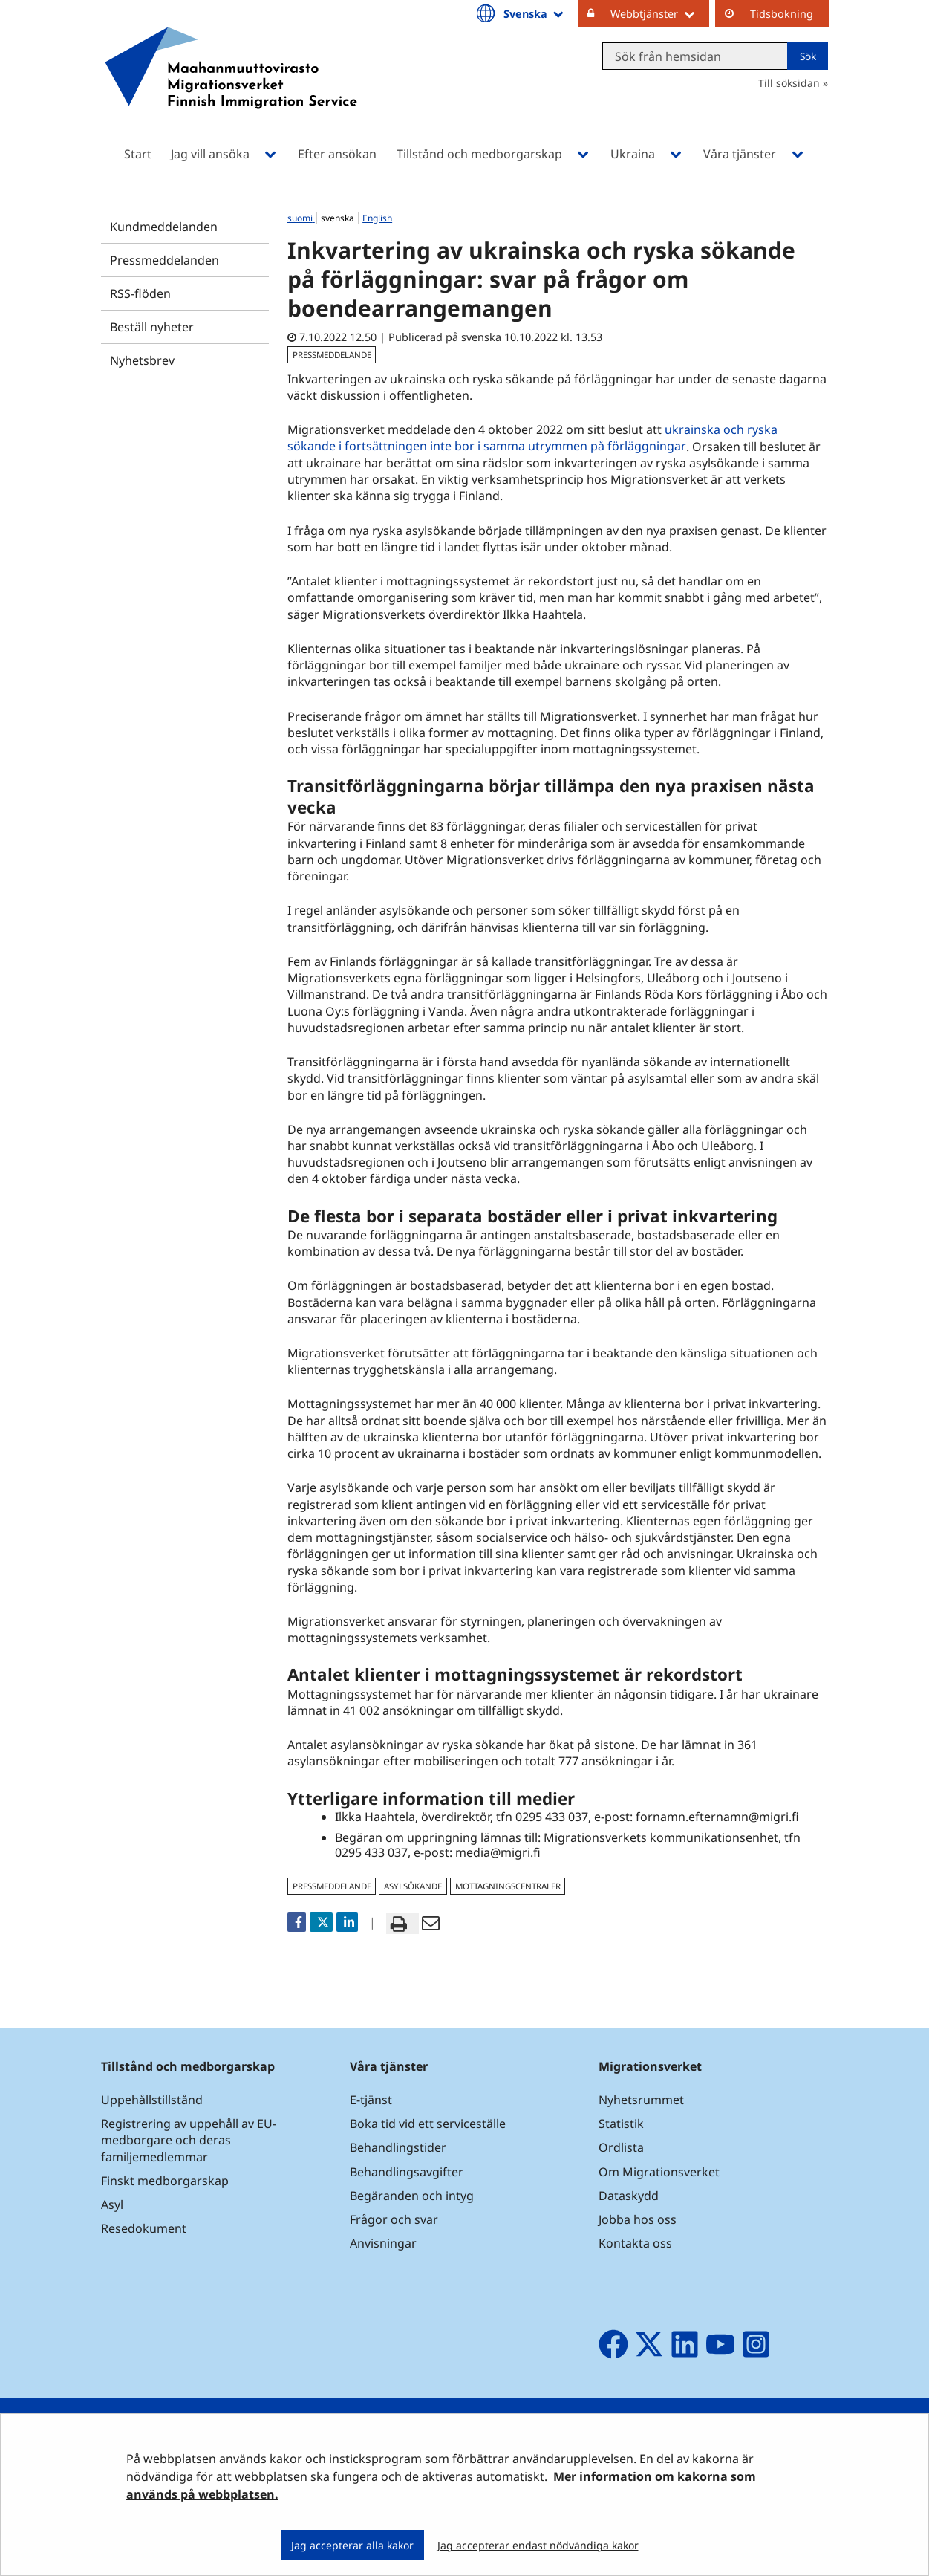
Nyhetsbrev (142, 360)
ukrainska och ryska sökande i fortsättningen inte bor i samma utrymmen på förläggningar (532, 437)
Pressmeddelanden (164, 260)
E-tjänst (371, 2100)
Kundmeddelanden (164, 226)
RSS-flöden (140, 293)
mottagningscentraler (508, 1886)
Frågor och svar (394, 2219)
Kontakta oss (635, 2243)
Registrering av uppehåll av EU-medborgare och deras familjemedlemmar (188, 2139)
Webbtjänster (659, 13)
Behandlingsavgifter (406, 2172)
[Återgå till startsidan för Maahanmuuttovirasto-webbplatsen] (231, 87)
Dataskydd (629, 2195)
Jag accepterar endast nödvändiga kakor (538, 2545)
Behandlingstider (398, 2147)
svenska (338, 218)
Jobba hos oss (638, 2219)
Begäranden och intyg (412, 2195)
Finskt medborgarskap (165, 2181)
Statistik (621, 2123)
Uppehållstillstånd (152, 2100)
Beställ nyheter (152, 327)
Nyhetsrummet (641, 2100)
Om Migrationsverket (659, 2172)
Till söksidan (789, 83)
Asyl (112, 2204)
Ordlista (621, 2147)
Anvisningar (383, 2243)
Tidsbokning (781, 14)
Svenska (534, 13)
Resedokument (143, 2228)
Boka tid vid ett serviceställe (428, 2123)
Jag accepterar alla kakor (352, 2545)
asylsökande (413, 1886)
